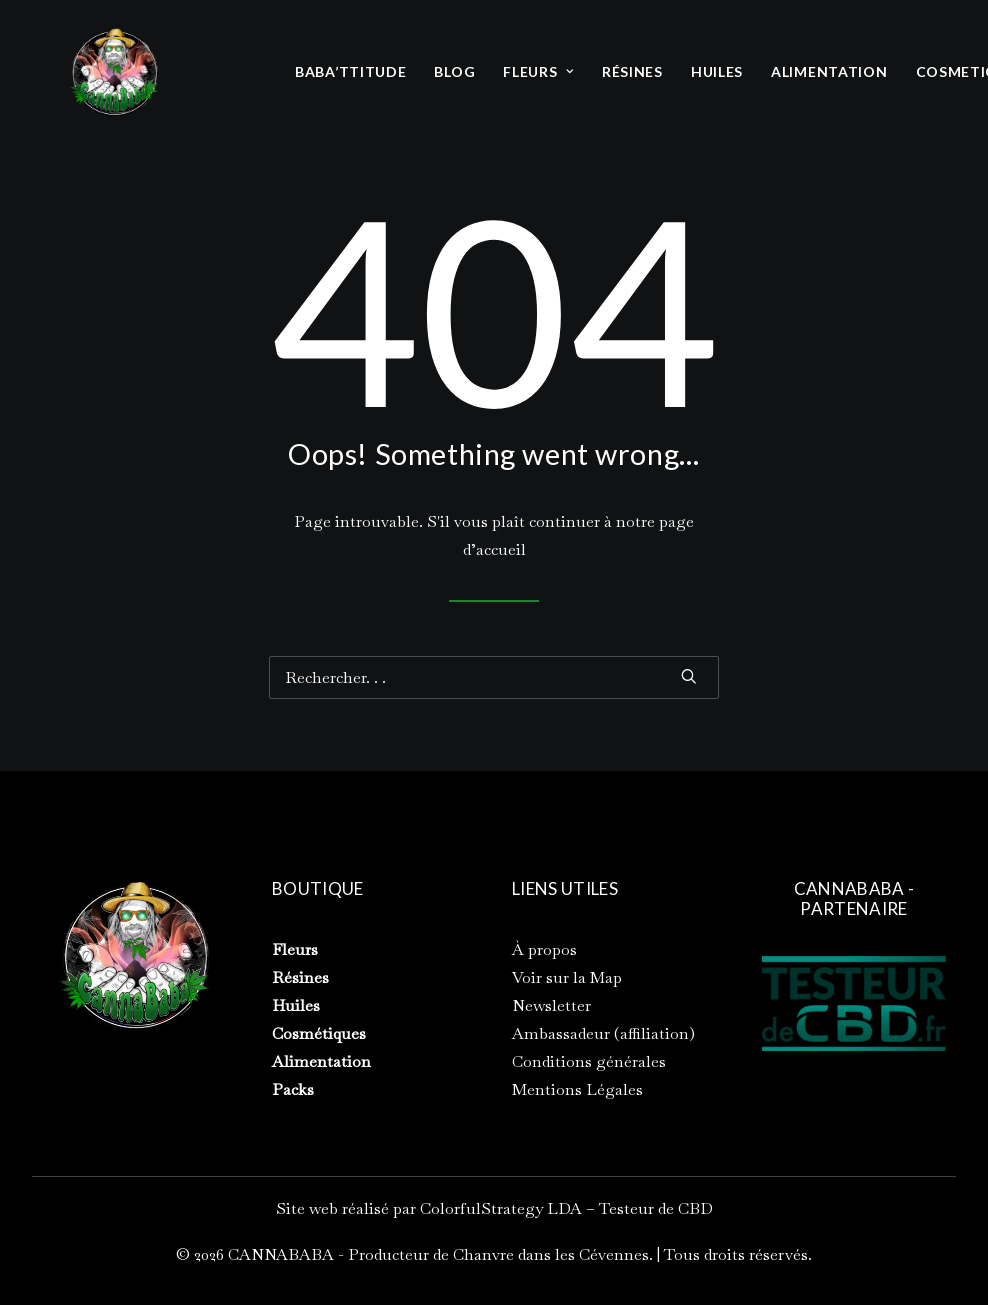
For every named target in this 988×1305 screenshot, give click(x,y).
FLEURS (538, 71)
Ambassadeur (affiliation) (603, 1033)
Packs (293, 1089)
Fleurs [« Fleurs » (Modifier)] (295, 949)
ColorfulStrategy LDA (501, 1208)
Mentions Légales (577, 1089)
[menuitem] (350, 72)
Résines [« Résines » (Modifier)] (300, 977)
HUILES (717, 71)
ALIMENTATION (829, 71)
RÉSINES (632, 71)
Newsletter (551, 1005)
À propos (544, 949)
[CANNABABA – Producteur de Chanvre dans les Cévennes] (114, 72)
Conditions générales (589, 1061)
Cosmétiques (319, 1033)
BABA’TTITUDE (350, 71)
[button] (689, 676)
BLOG (454, 71)
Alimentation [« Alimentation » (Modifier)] (321, 1061)
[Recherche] (494, 677)
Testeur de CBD (656, 1208)
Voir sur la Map (567, 977)
